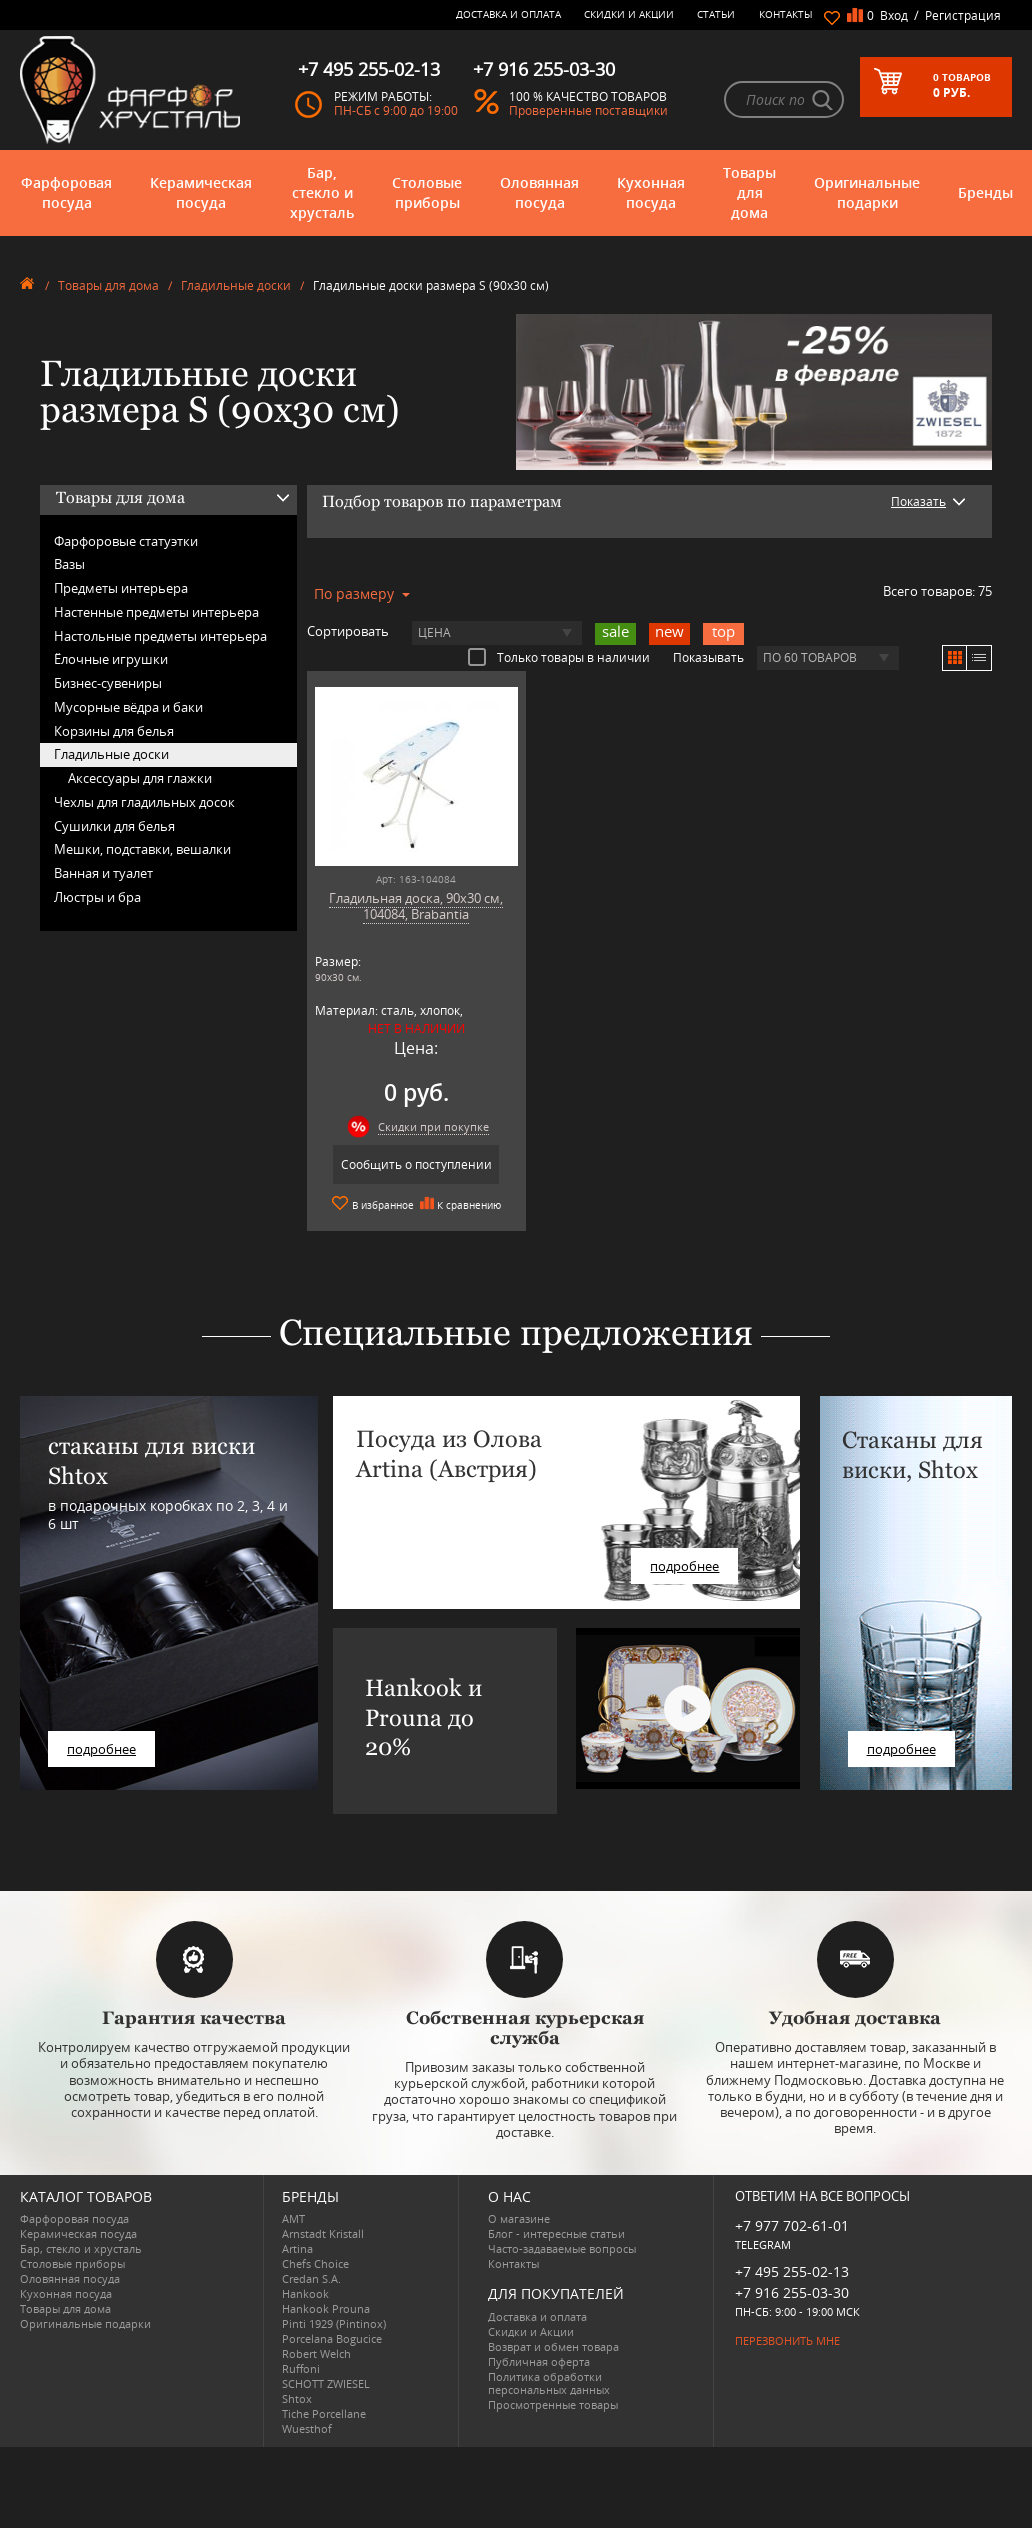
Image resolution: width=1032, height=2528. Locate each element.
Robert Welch (316, 2353)
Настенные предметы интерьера (156, 612)
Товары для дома (749, 192)
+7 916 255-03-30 (792, 2292)
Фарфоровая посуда (66, 192)
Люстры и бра (97, 897)
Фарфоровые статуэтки (126, 541)
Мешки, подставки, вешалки (142, 849)
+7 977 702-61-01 (792, 2225)
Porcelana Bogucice (332, 2338)
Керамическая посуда (201, 192)
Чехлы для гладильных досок (144, 802)
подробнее (101, 1749)
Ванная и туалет (103, 873)
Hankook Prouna (326, 2308)
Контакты (786, 14)
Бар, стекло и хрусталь (322, 192)
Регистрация (963, 15)
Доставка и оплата (508, 14)
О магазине (519, 2218)
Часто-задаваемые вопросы (562, 2248)
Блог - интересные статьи (556, 2233)
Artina (297, 2248)
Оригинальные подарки (867, 192)
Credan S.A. (311, 2278)
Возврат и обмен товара (553, 2346)
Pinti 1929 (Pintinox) (334, 2323)
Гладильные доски (236, 285)
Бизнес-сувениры (108, 683)
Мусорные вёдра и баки (128, 707)
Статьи (716, 14)
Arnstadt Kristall (323, 2233)
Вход (894, 15)
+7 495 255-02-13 (792, 2271)
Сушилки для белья (114, 826)
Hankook (305, 2293)
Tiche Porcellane (324, 2413)
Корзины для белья (114, 731)
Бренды (985, 192)
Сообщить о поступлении (416, 1164)
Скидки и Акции (629, 14)
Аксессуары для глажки (140, 778)
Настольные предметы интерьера (160, 636)
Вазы (69, 564)
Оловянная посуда (539, 192)
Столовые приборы (427, 192)
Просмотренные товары (553, 2404)
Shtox (297, 2398)
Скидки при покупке (433, 1126)
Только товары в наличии (559, 657)
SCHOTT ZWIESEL (326, 2383)
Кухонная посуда (651, 192)
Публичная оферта (539, 2361)
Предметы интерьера (121, 588)
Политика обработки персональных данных (549, 2383)
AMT (293, 2218)
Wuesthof (307, 2428)
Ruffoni (301, 2368)
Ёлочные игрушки (111, 659)
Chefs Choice (315, 2263)
